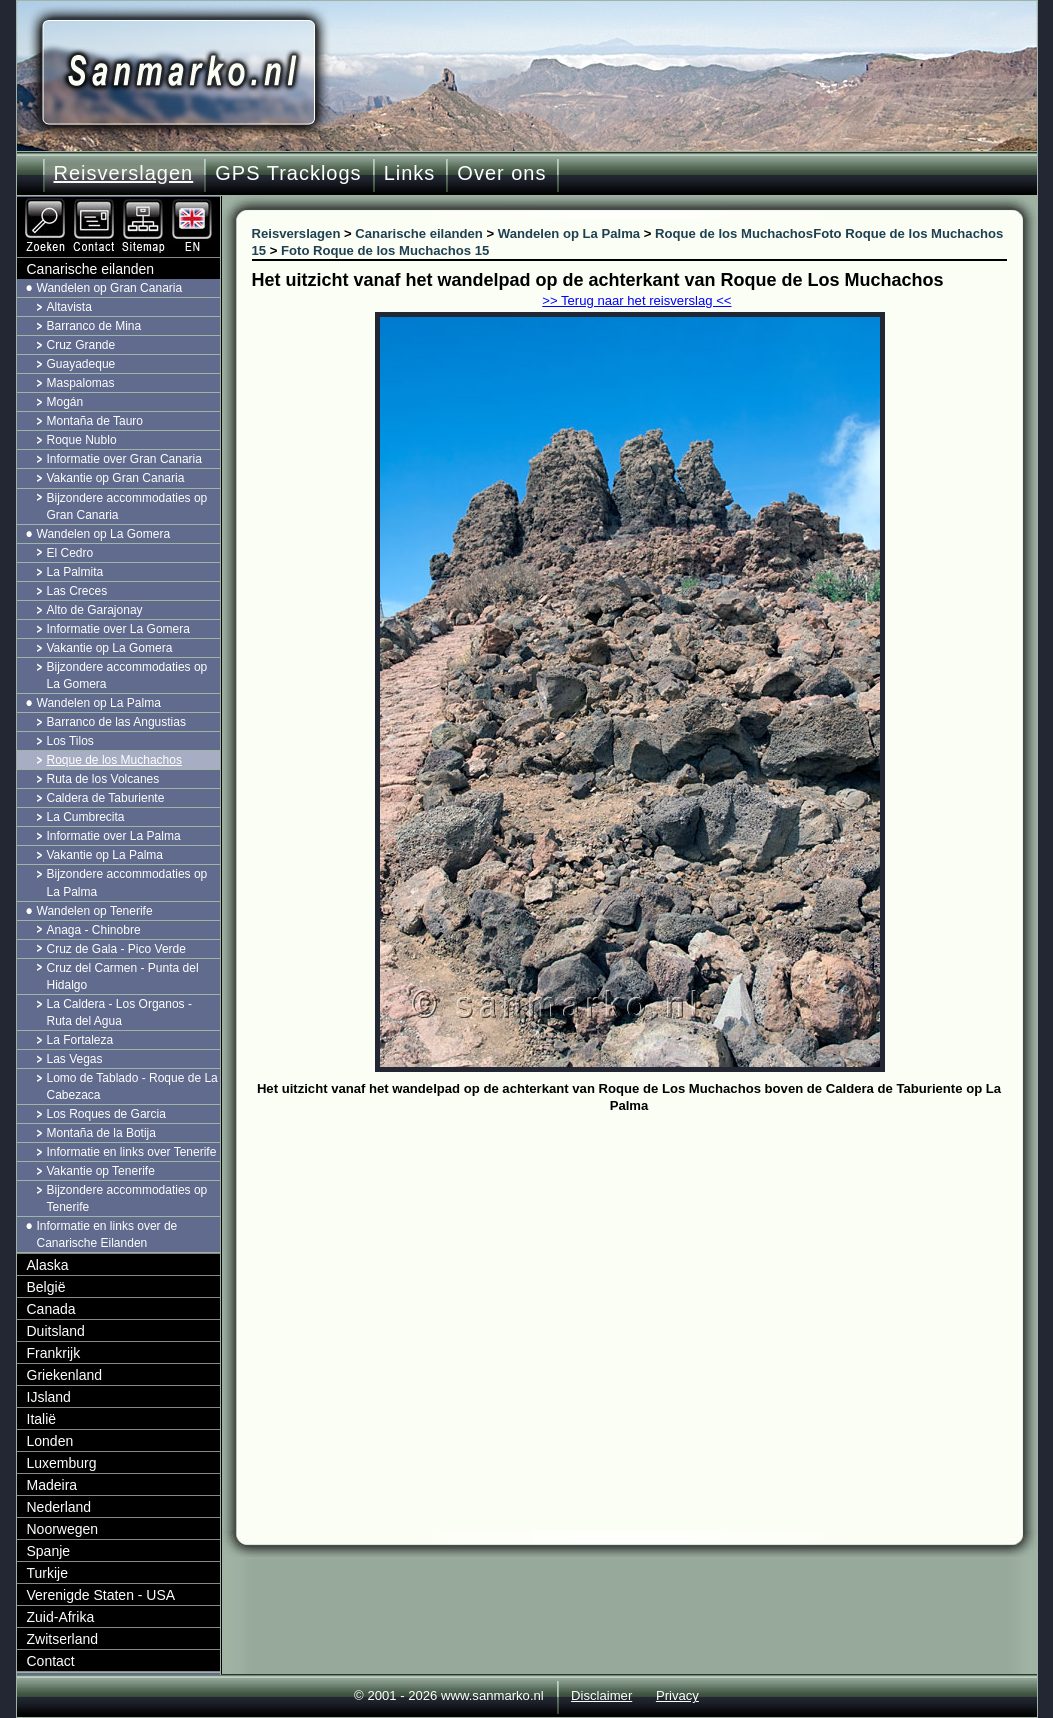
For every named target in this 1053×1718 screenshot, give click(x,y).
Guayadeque (81, 364)
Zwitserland (63, 1639)
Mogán (65, 402)
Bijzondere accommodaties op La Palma (127, 882)
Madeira (52, 1485)
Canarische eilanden (91, 269)
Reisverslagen (124, 173)
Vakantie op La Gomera (110, 648)
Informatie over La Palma (114, 836)
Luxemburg (62, 1463)
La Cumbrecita (86, 817)
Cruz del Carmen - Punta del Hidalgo (123, 976)
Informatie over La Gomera (118, 629)
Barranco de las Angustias (116, 722)
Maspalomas (81, 383)
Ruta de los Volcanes (103, 779)
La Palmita (75, 572)
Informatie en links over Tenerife (132, 1152)
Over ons (501, 173)
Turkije (48, 1573)
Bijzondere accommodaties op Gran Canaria (127, 506)
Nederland (59, 1507)
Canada (51, 1309)
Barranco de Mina (94, 326)
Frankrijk (54, 1353)
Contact (51, 1661)
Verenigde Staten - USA (101, 1595)
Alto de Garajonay (95, 610)
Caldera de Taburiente (106, 798)
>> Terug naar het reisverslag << (636, 300)
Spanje (49, 1551)
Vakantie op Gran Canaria (116, 478)
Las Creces (77, 591)
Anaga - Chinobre (94, 930)
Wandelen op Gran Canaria (110, 288)
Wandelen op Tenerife (95, 911)
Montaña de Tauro (95, 421)
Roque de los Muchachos (114, 760)
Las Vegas (75, 1059)
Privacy (677, 1695)
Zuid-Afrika (61, 1617)
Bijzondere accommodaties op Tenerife (127, 1198)
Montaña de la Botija (101, 1133)
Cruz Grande (81, 345)
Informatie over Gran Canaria (124, 459)
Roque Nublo (82, 440)
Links (410, 173)
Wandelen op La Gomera (104, 534)
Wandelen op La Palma (99, 703)
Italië (42, 1419)
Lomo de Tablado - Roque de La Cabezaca (132, 1086)
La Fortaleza (80, 1040)
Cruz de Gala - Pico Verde (116, 949)
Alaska (48, 1265)
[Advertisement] (644, 1269)
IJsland (49, 1397)
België (46, 1287)
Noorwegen (63, 1529)
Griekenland (65, 1375)
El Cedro (70, 553)
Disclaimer (601, 1695)
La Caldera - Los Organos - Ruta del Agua (119, 1012)
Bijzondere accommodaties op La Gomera (127, 675)
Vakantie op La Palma (105, 855)
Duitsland (56, 1331)
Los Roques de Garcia (106, 1114)
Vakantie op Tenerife (101, 1171)
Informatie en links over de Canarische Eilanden (107, 1234)
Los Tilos (70, 741)
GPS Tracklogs (288, 173)
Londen (50, 1441)
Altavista (69, 307)
